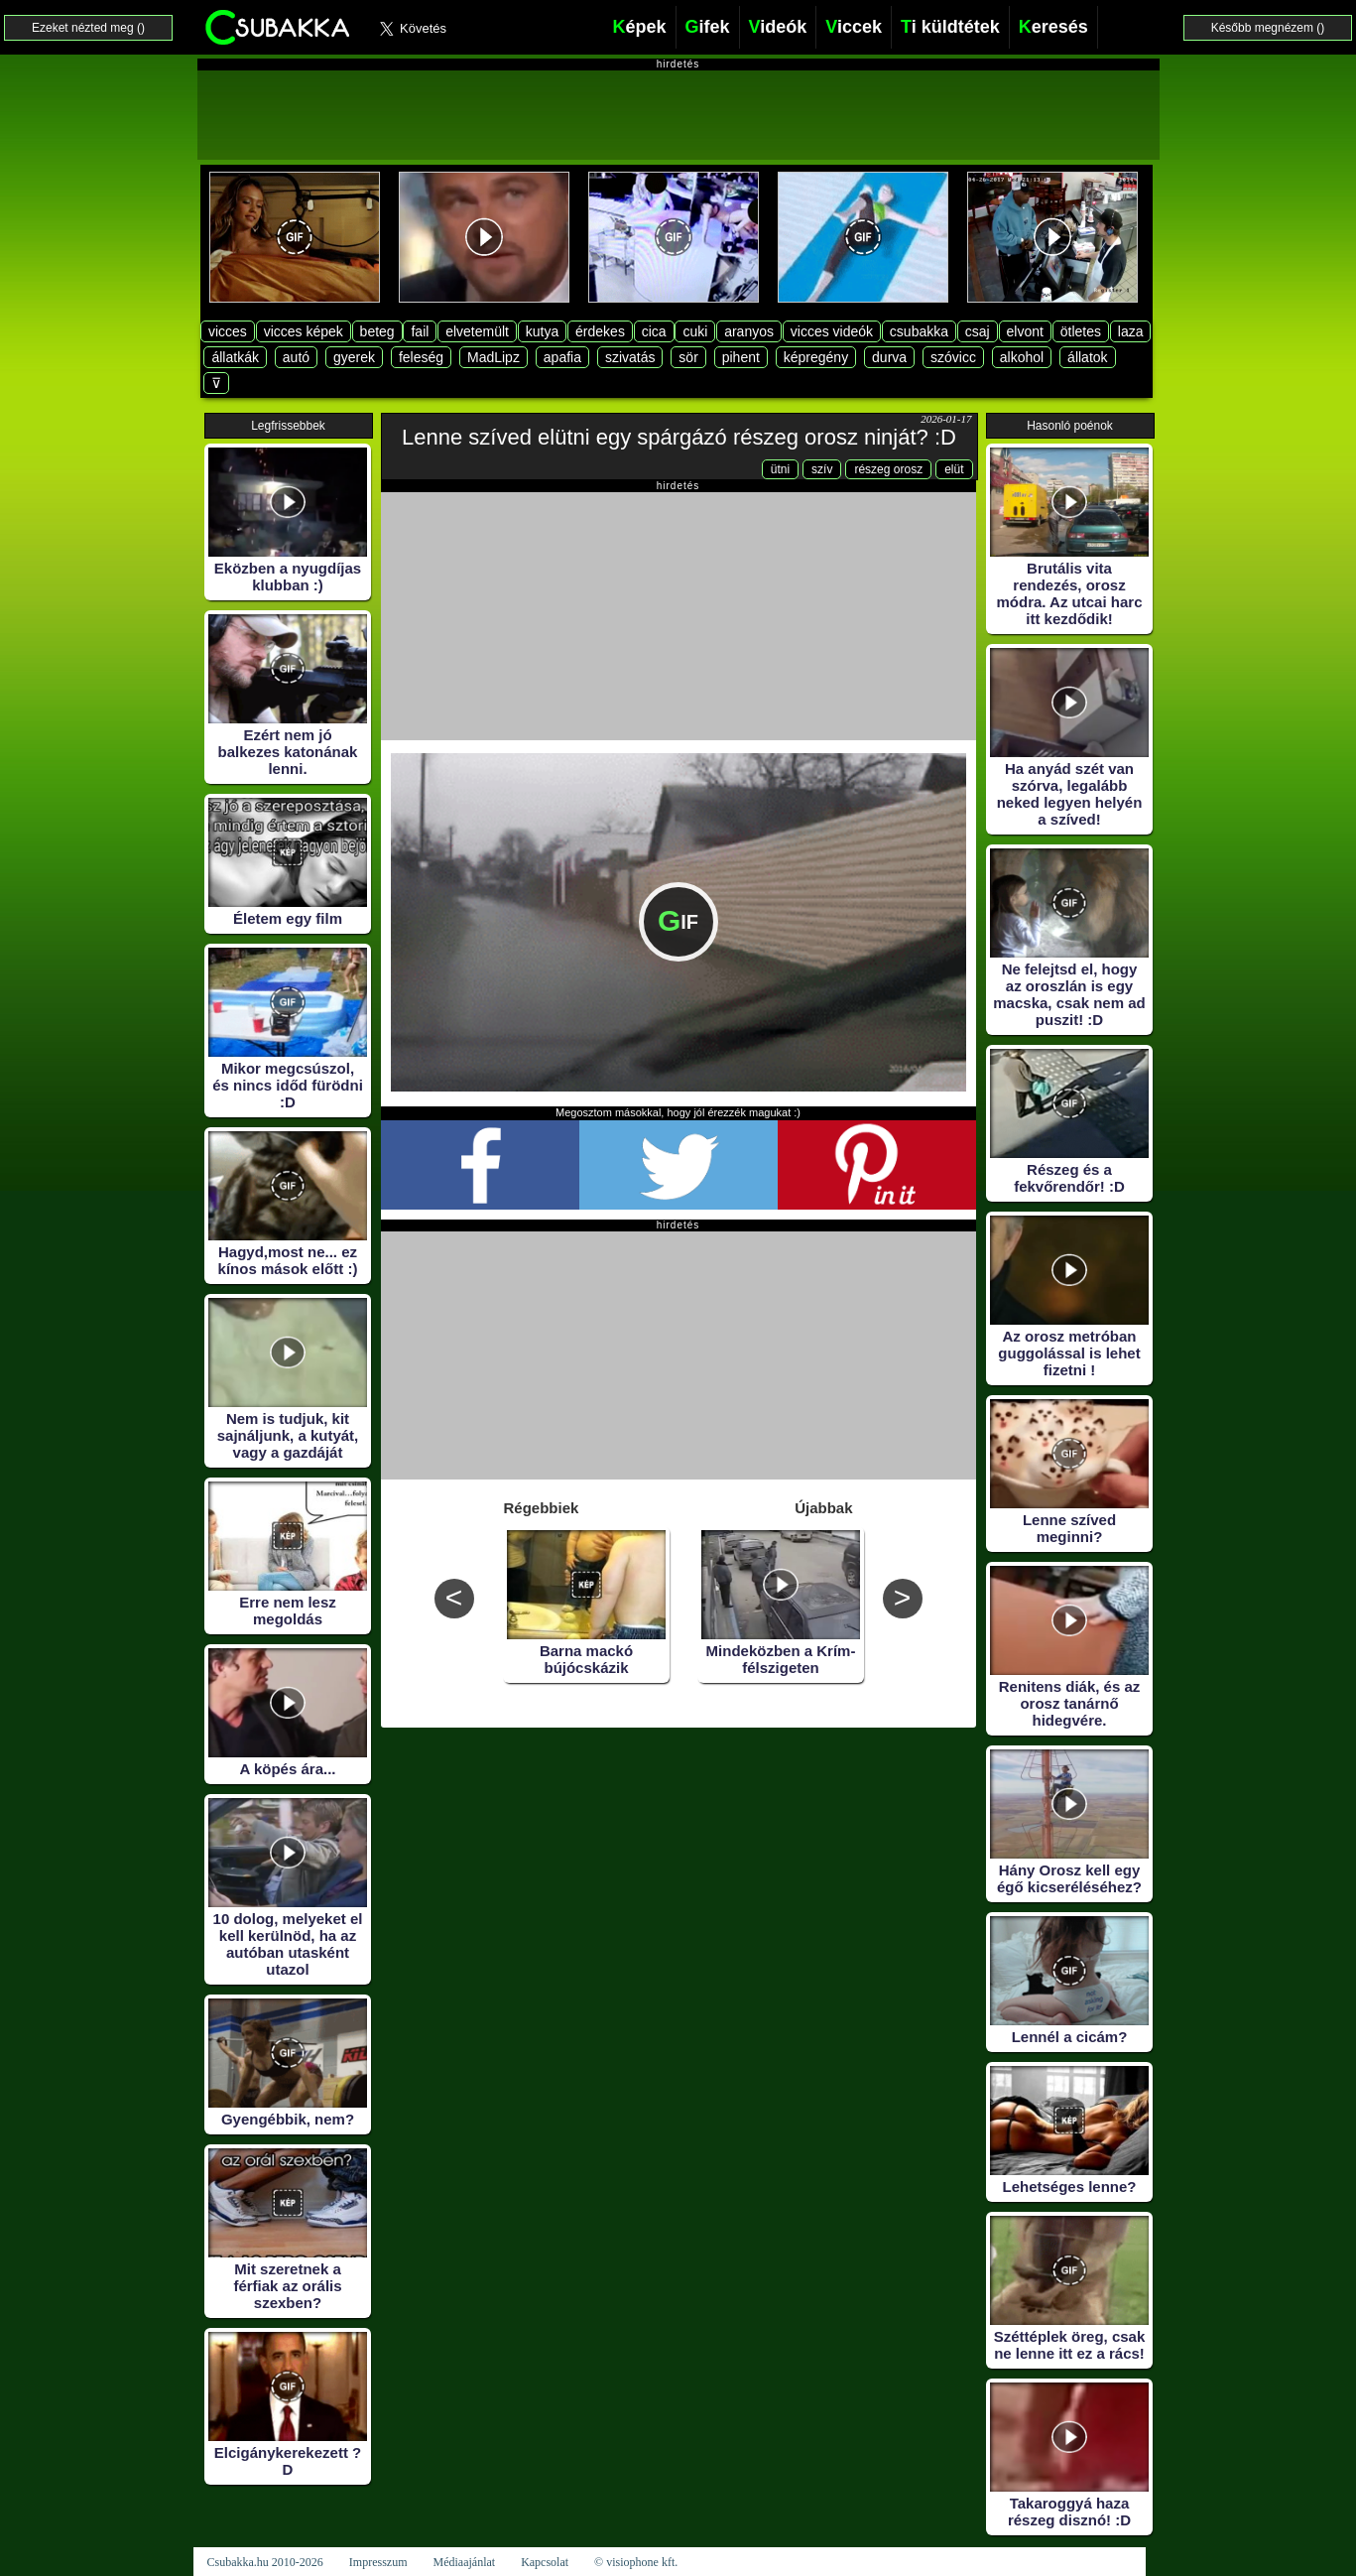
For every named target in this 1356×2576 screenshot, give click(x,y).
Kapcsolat (544, 2562)
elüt (953, 469)
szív (821, 469)
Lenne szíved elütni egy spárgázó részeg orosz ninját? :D (679, 437)
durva (889, 357)
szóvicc (953, 357)
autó (296, 357)
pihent (741, 357)
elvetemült (477, 331)
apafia (562, 357)
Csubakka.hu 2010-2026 (265, 2562)
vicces (227, 331)
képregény (816, 357)
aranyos (749, 331)
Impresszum (378, 2562)
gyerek (354, 357)
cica (654, 331)
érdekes (600, 331)
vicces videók (832, 331)
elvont (1025, 331)
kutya (542, 331)
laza (1131, 331)
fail (420, 331)
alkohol (1022, 357)
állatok (1087, 357)
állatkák (234, 357)
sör (687, 357)
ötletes (1080, 331)
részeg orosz (888, 469)
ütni (780, 469)
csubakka (919, 331)
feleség (421, 357)
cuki (694, 331)
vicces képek (303, 331)
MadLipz (493, 357)
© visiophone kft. (636, 2562)
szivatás (630, 357)
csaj (977, 331)
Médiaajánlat (463, 2562)
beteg (377, 331)
